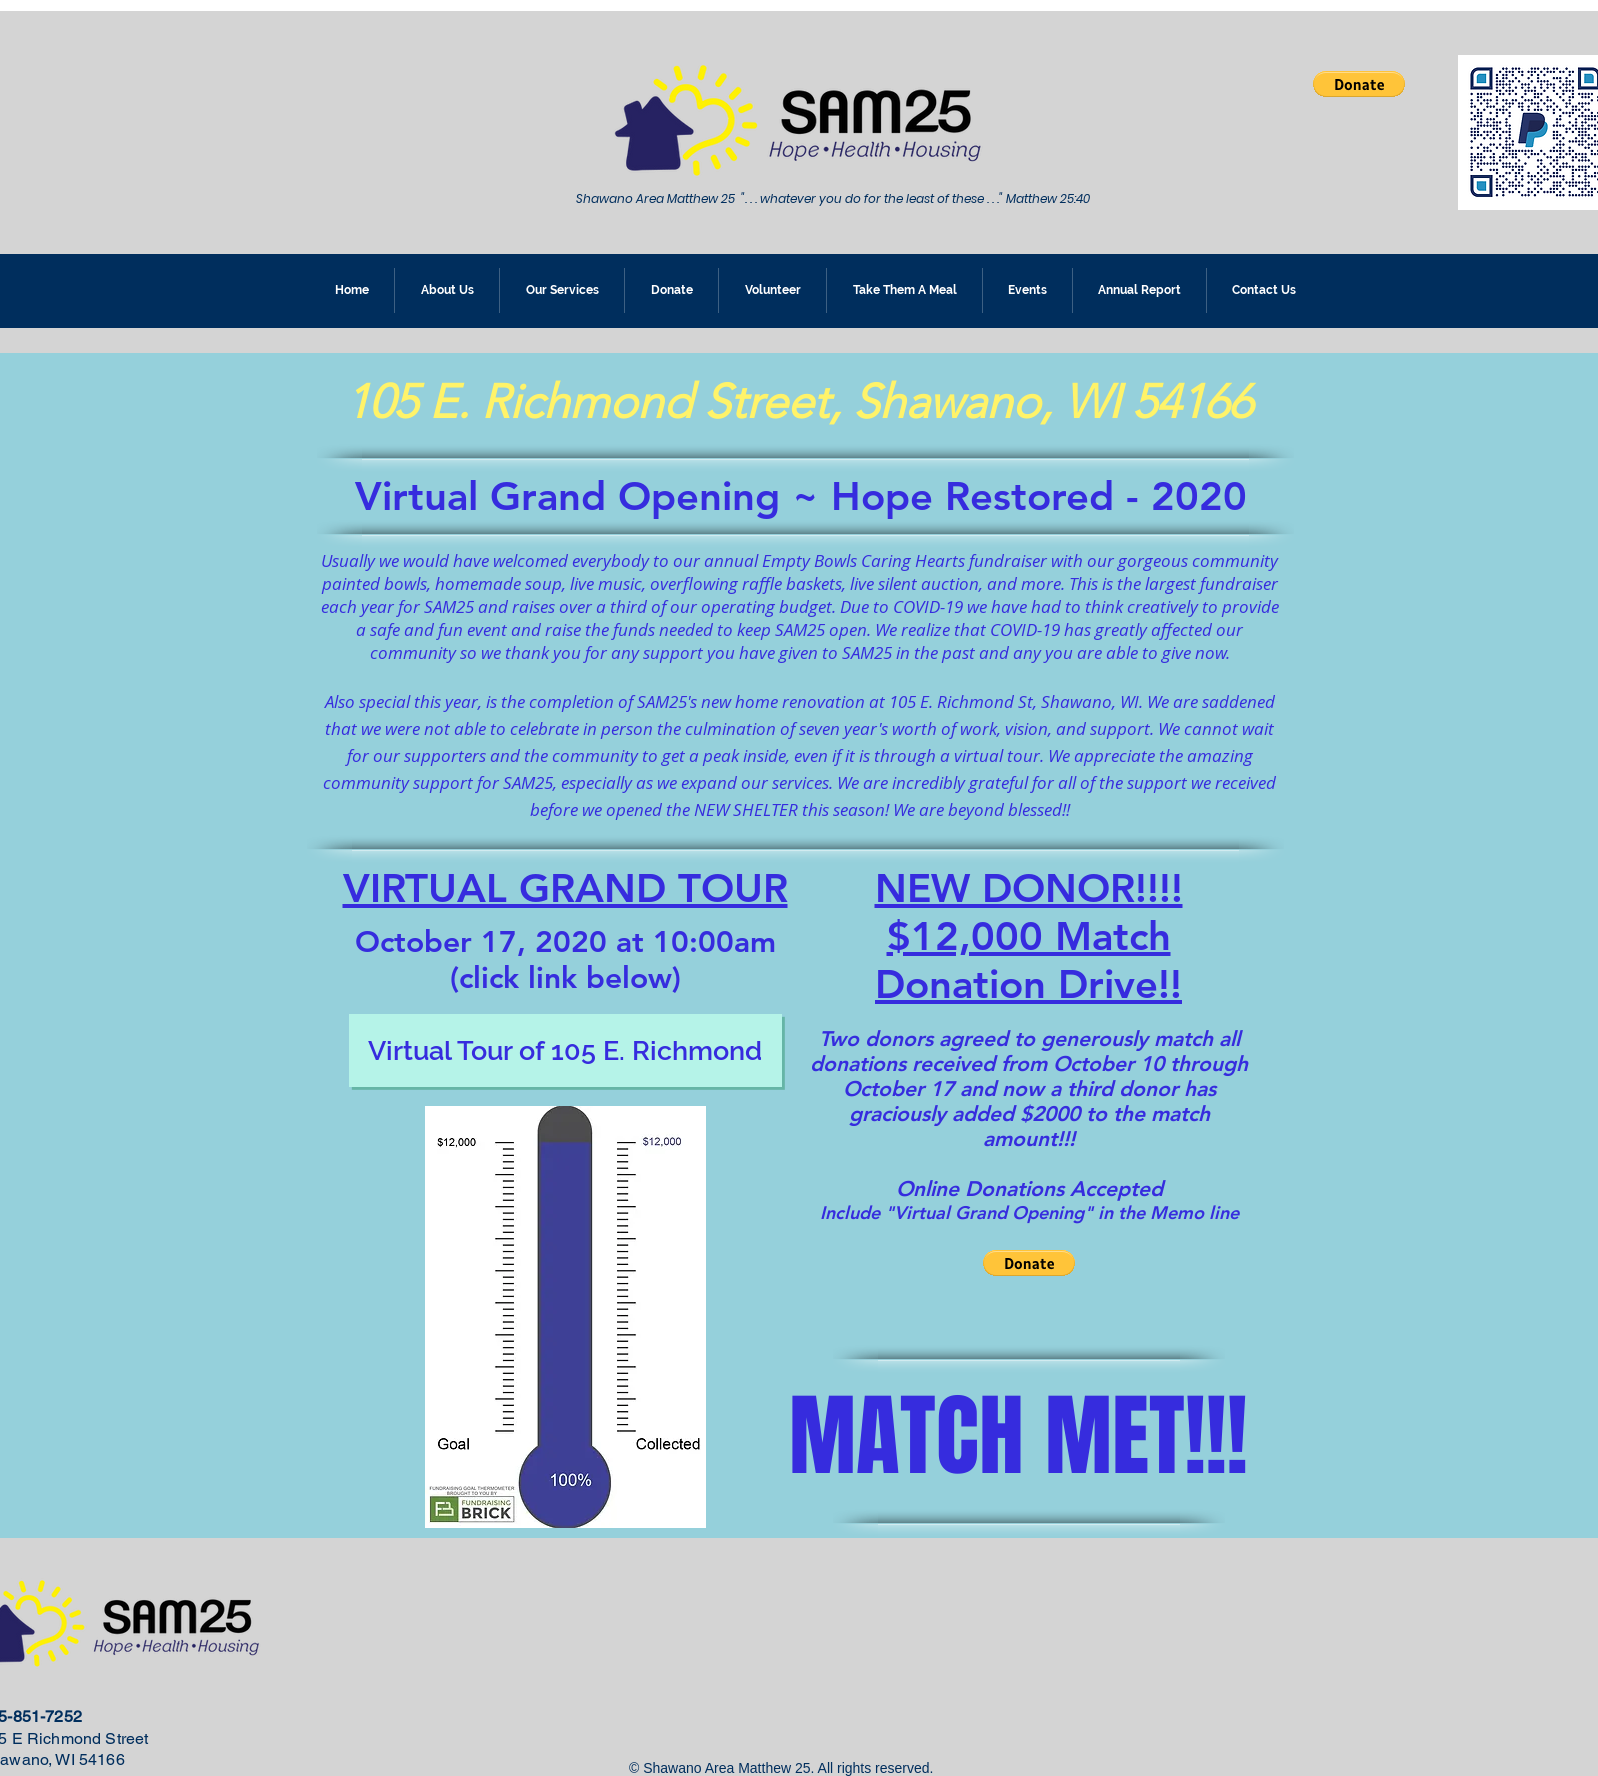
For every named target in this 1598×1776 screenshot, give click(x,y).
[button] (1359, 84)
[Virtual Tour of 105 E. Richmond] (565, 1050)
